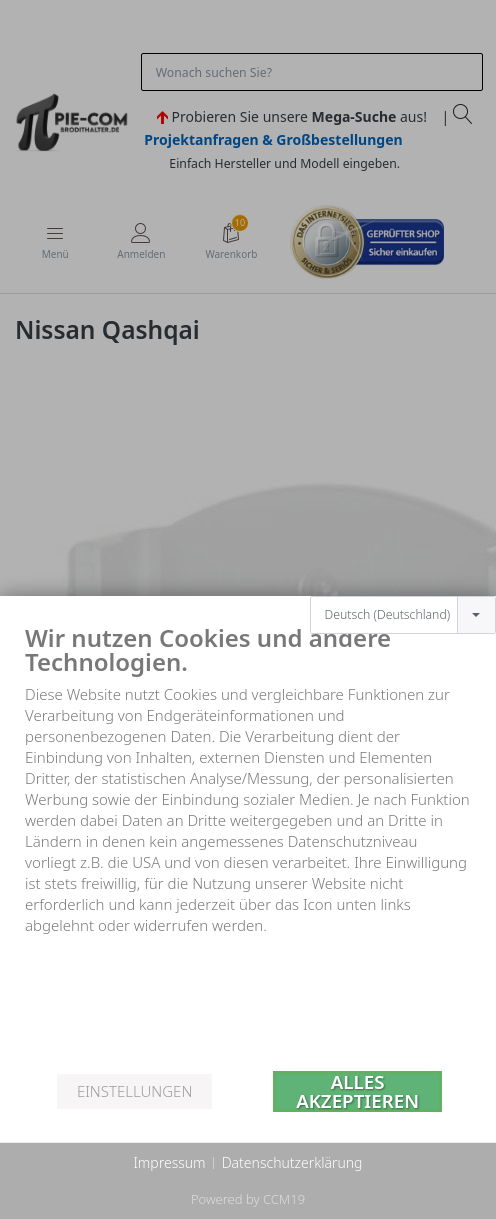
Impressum (169, 1162)
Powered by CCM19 (248, 1199)
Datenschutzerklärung (292, 1162)
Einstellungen (134, 1091)
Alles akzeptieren (357, 1091)
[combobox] (403, 583)
